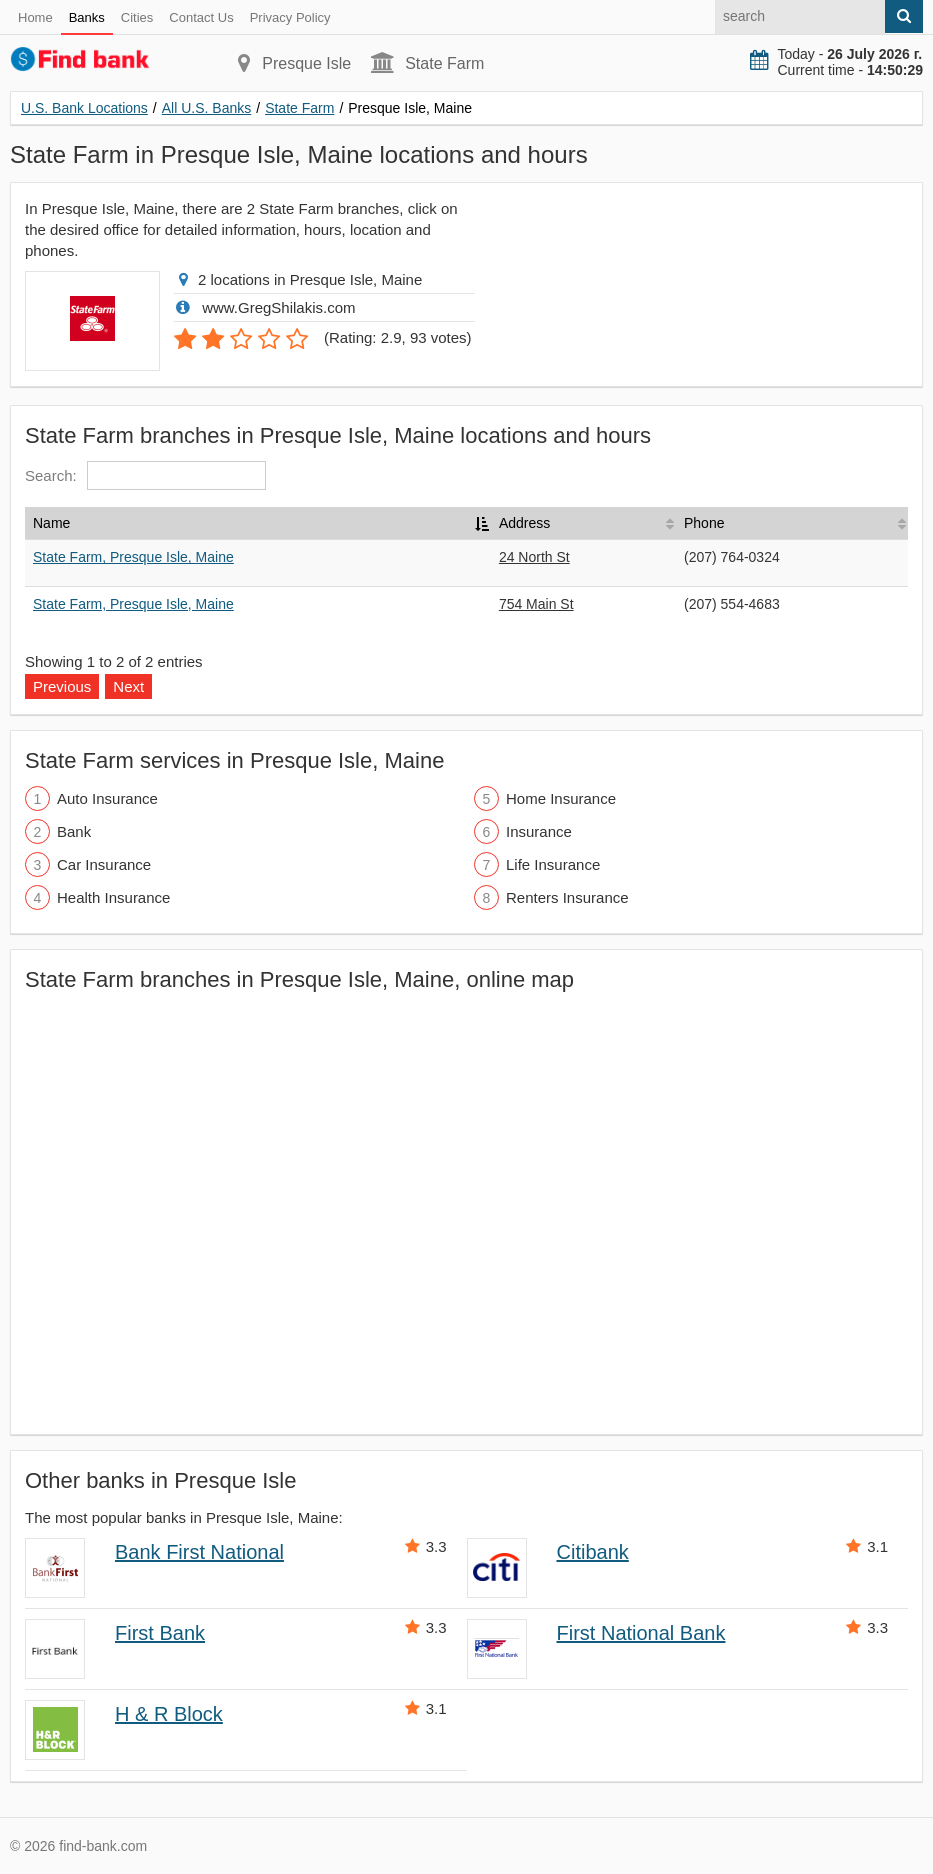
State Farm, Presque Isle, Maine (133, 557)
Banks (87, 17)
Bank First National (199, 1552)
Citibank (593, 1552)
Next (128, 686)
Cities (137, 17)
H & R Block (169, 1714)
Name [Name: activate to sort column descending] (51, 523)
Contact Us (201, 17)
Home (35, 17)
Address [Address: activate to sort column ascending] (524, 523)
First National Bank (641, 1633)
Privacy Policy (290, 17)
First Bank (160, 1633)
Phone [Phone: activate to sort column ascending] (704, 523)
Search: (145, 475)
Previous (62, 686)
